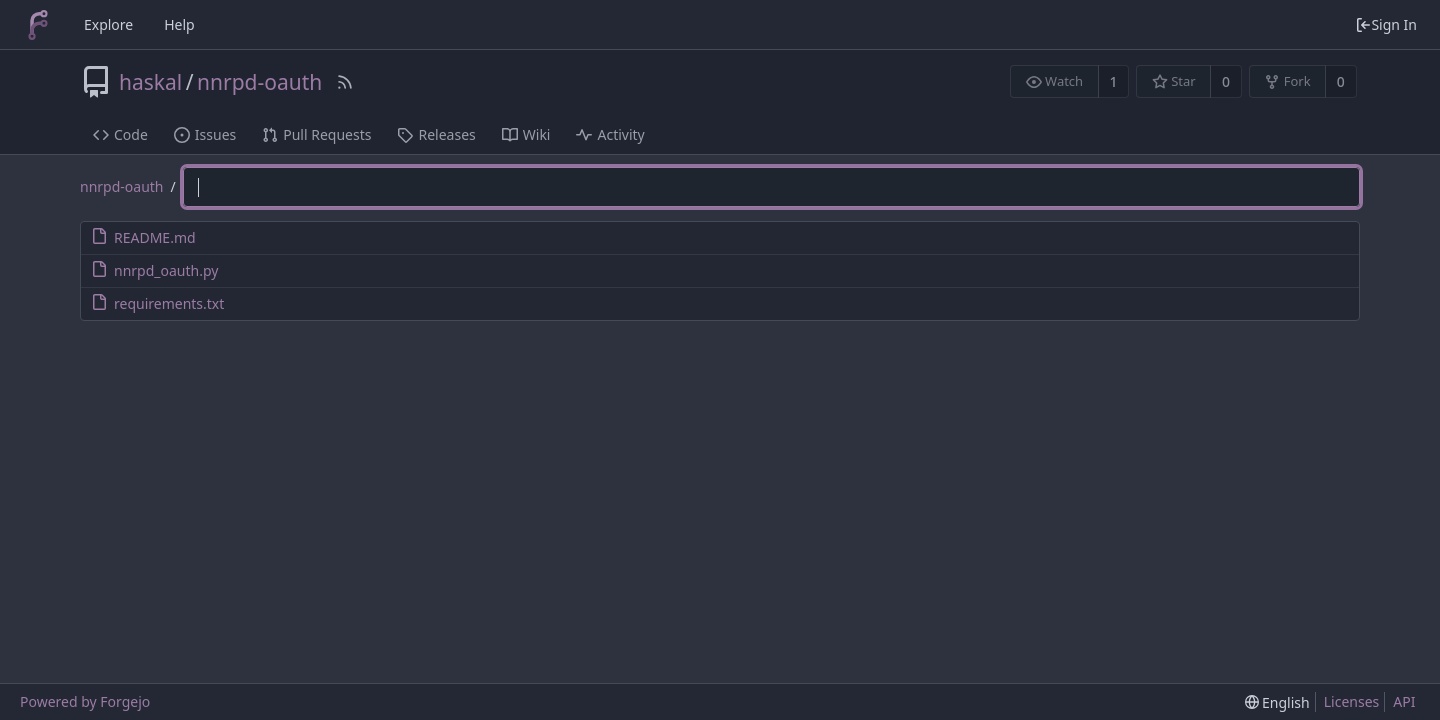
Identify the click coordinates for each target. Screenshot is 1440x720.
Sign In (1386, 24)
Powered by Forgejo (85, 701)
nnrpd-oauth (259, 82)
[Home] (38, 25)
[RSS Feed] (345, 82)
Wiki (526, 134)
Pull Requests (316, 134)
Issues (205, 134)
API (1404, 701)
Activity (610, 134)
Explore (108, 24)
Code (120, 134)
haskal (150, 82)
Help (179, 24)
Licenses (1352, 701)
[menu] (1277, 702)
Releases (436, 134)
